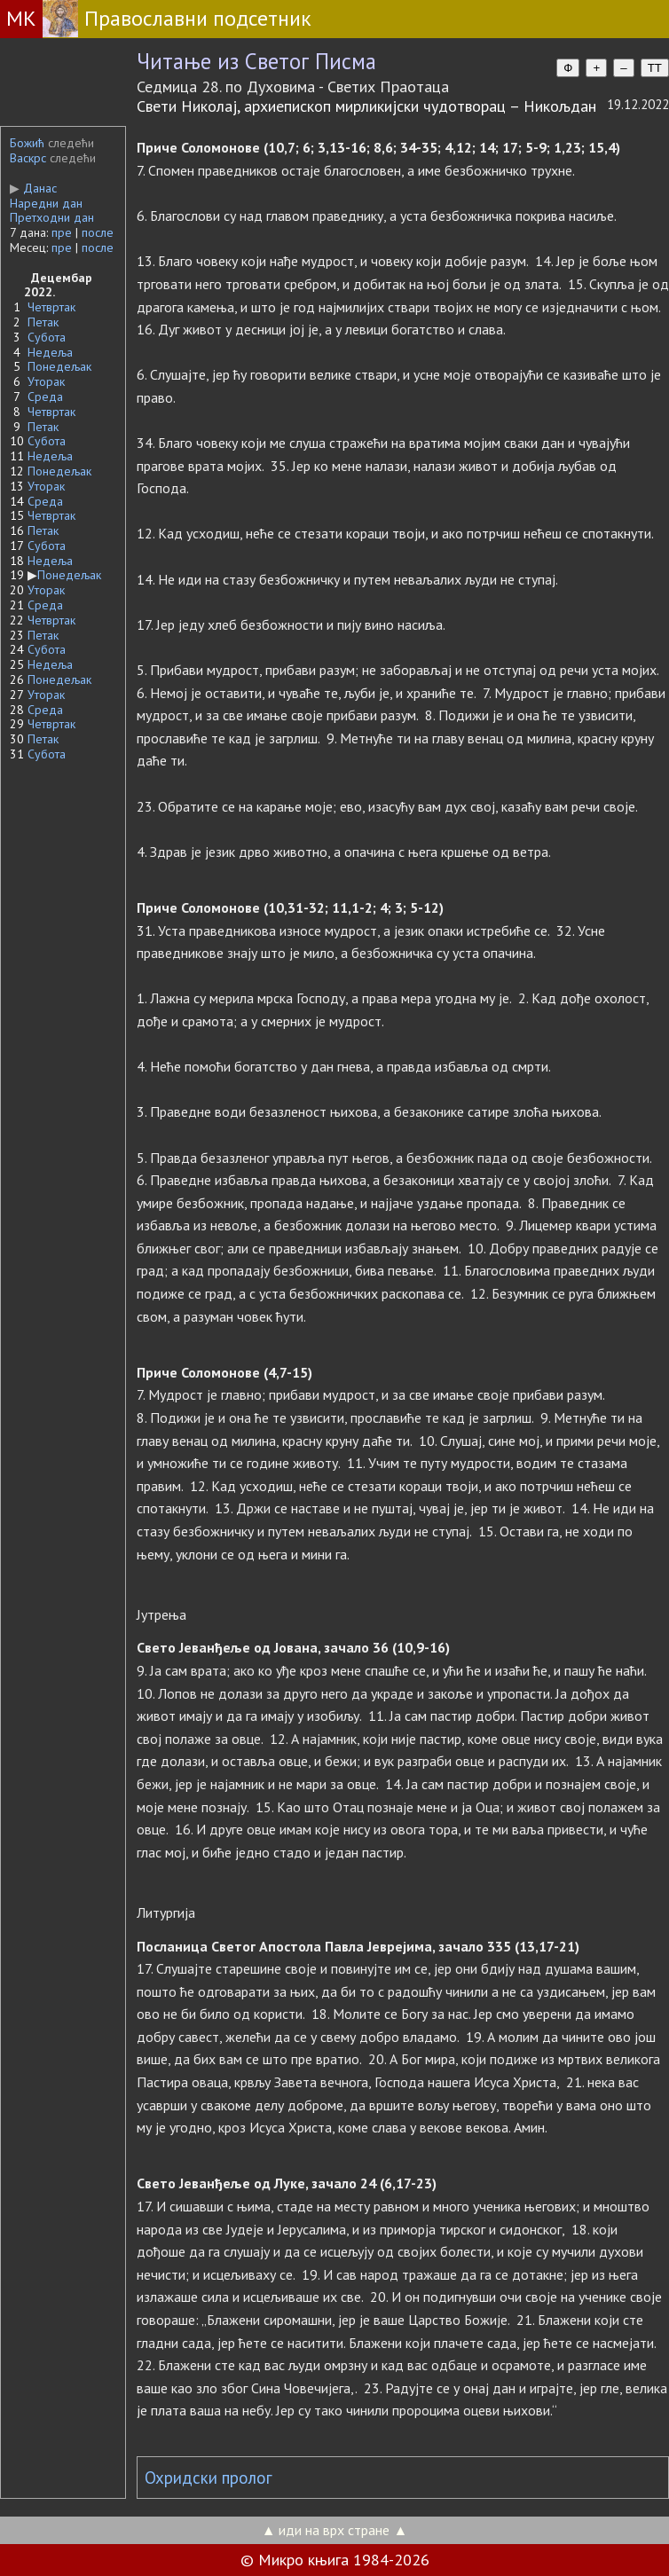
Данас (33, 188)
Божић (27, 143)
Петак (43, 322)
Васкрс (28, 158)
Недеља (50, 352)
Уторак (46, 381)
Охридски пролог (208, 2477)
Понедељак (59, 366)
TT (655, 68)
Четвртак (51, 307)
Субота (47, 337)
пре (61, 232)
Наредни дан (46, 203)
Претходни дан (52, 217)
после (98, 232)
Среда (45, 396)
